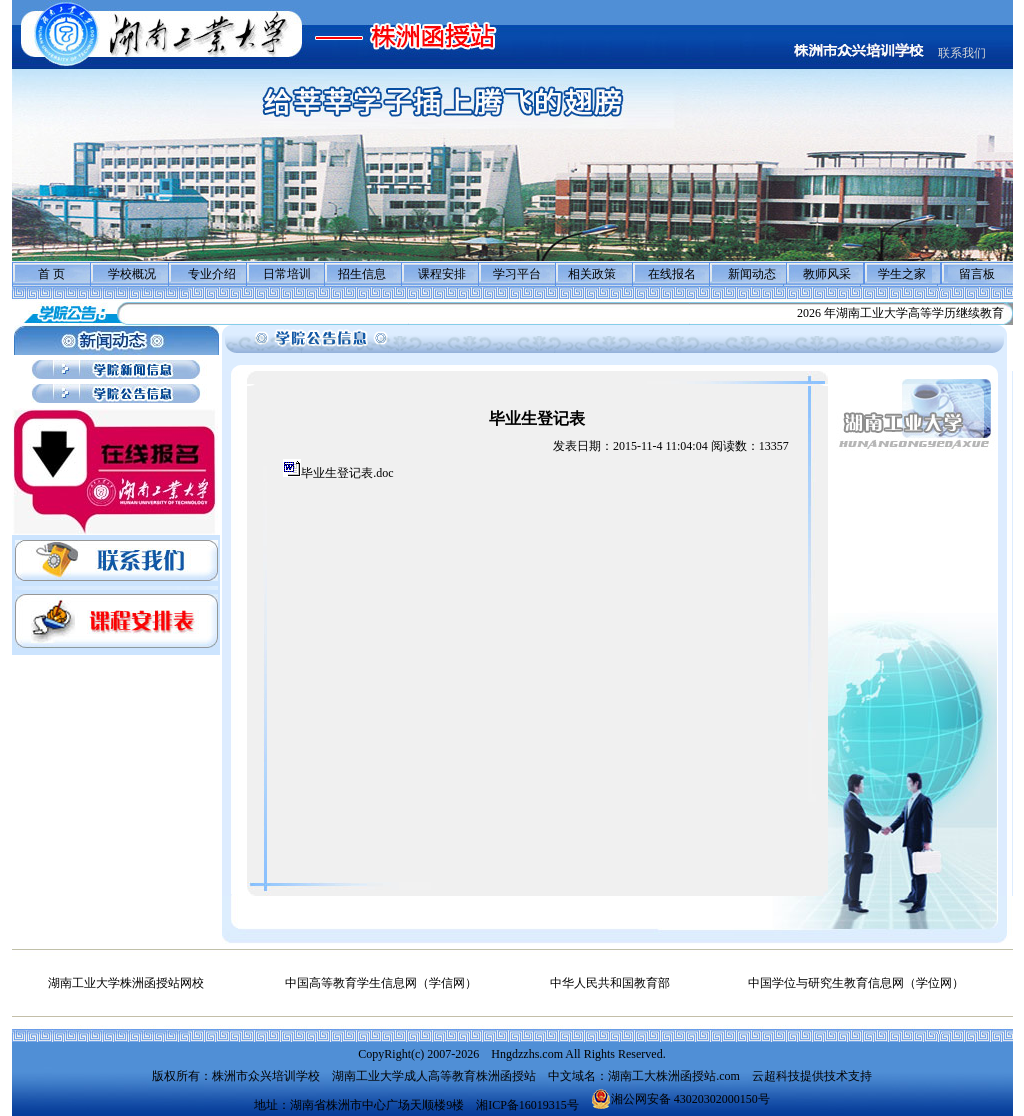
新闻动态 (752, 274)
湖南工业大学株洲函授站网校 (126, 983)
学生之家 (902, 274)
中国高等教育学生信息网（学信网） (381, 983)
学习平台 (517, 274)
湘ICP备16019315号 (527, 1105)
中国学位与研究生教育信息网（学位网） (856, 983)
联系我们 (962, 53)
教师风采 (827, 274)
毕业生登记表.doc (347, 473)
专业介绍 (212, 274)
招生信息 (362, 274)
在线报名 (672, 274)
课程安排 (442, 274)
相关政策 (592, 274)
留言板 (977, 274)
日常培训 (287, 274)
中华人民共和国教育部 (610, 983)
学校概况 (132, 274)
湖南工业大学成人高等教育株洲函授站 (434, 1076)
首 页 (51, 274)
